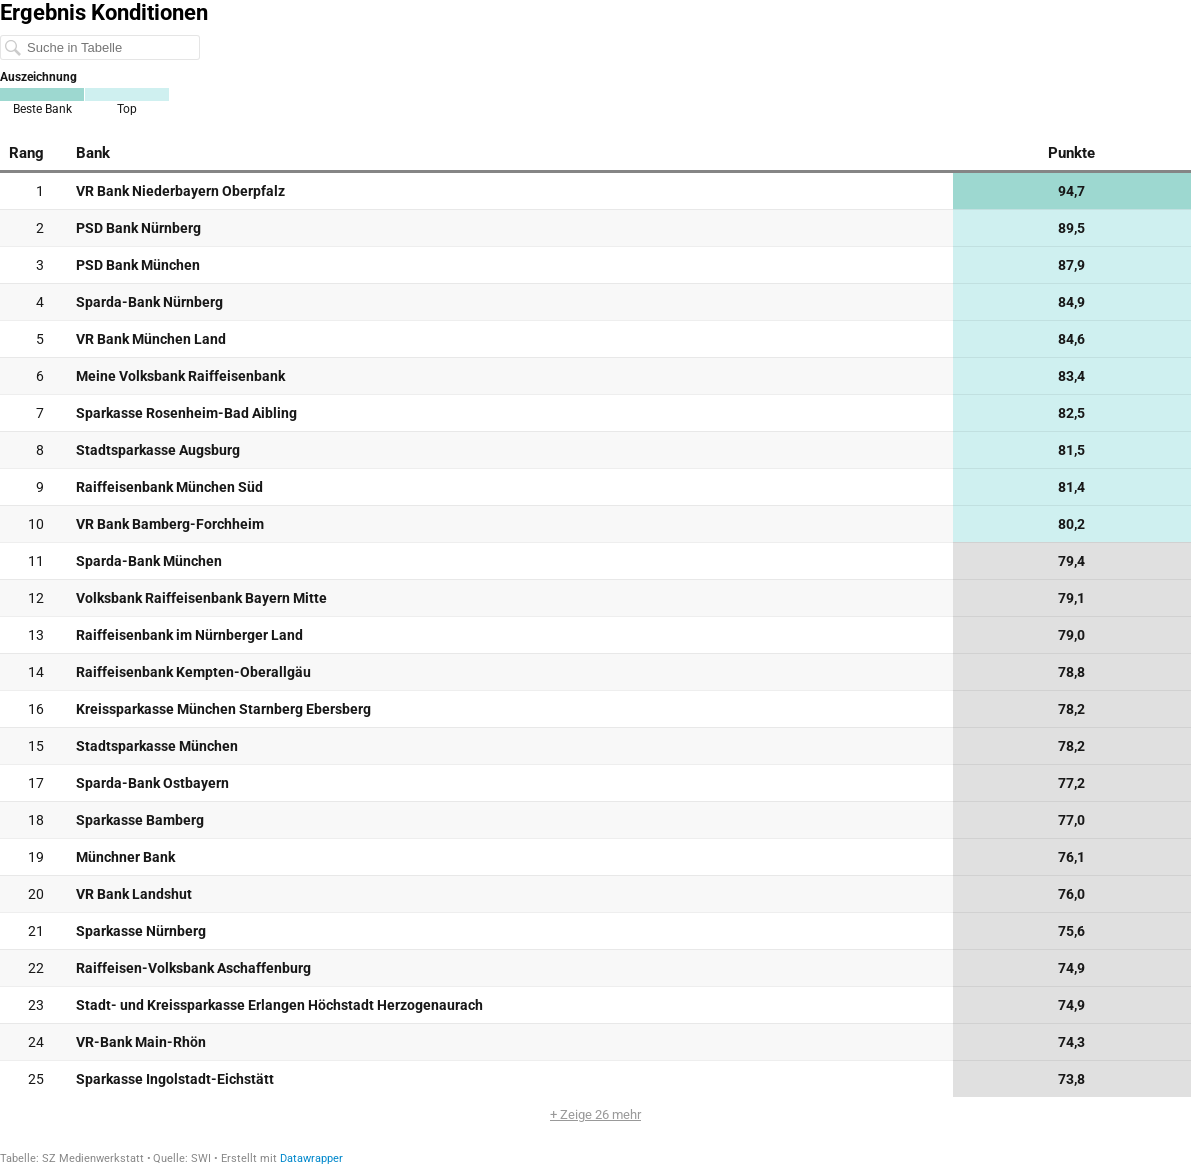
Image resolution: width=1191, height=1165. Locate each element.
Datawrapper (311, 1158)
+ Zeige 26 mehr (595, 1114)
